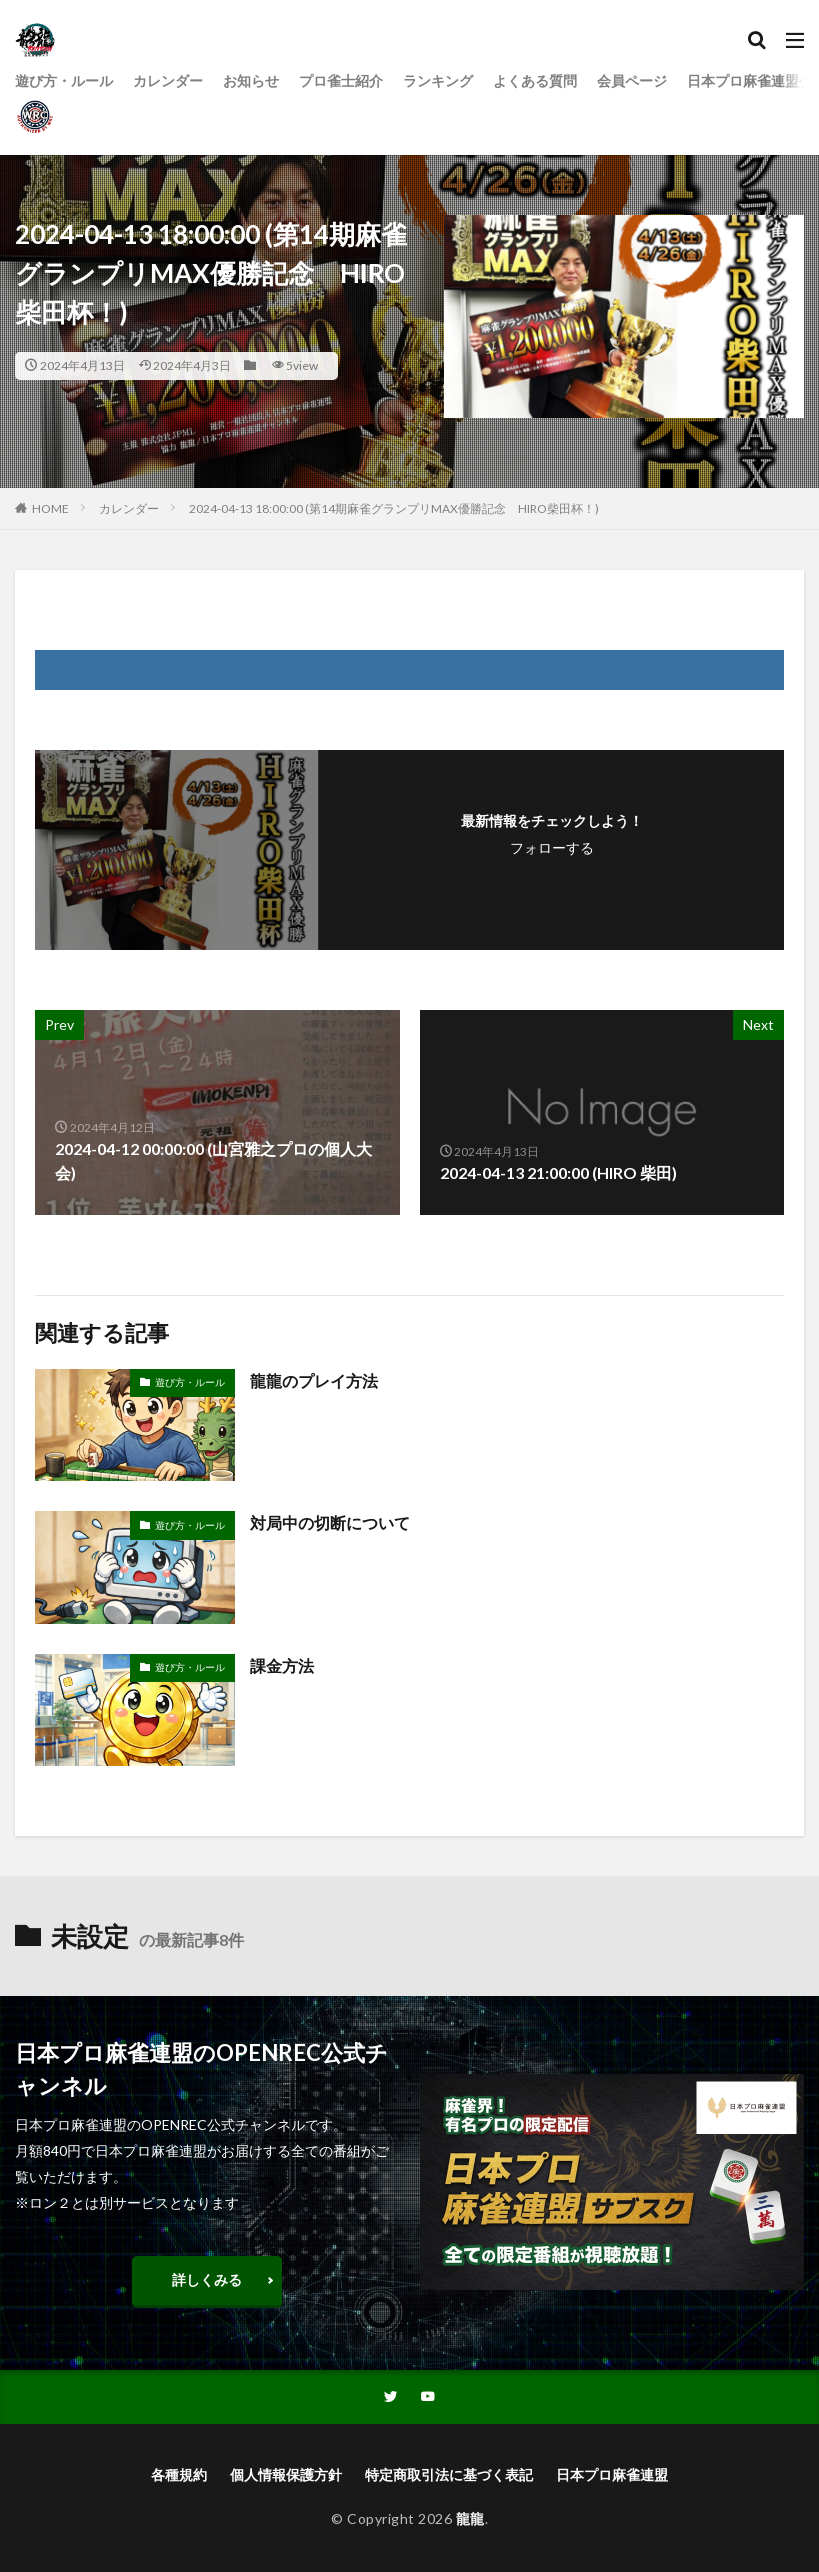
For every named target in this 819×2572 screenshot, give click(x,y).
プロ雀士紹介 (341, 81)
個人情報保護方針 (286, 2475)
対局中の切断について (330, 1522)
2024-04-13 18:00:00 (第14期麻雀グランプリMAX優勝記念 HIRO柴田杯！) (394, 508)
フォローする (552, 847)
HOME (50, 508)
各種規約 (179, 2475)
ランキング (438, 81)
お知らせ (251, 81)
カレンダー (168, 81)
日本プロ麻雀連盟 (612, 2475)
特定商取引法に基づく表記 (449, 2475)
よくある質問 (535, 81)
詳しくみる (207, 2279)
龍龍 (470, 2519)
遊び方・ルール (64, 81)
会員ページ (632, 81)
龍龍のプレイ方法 (314, 1380)
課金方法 (282, 1665)
